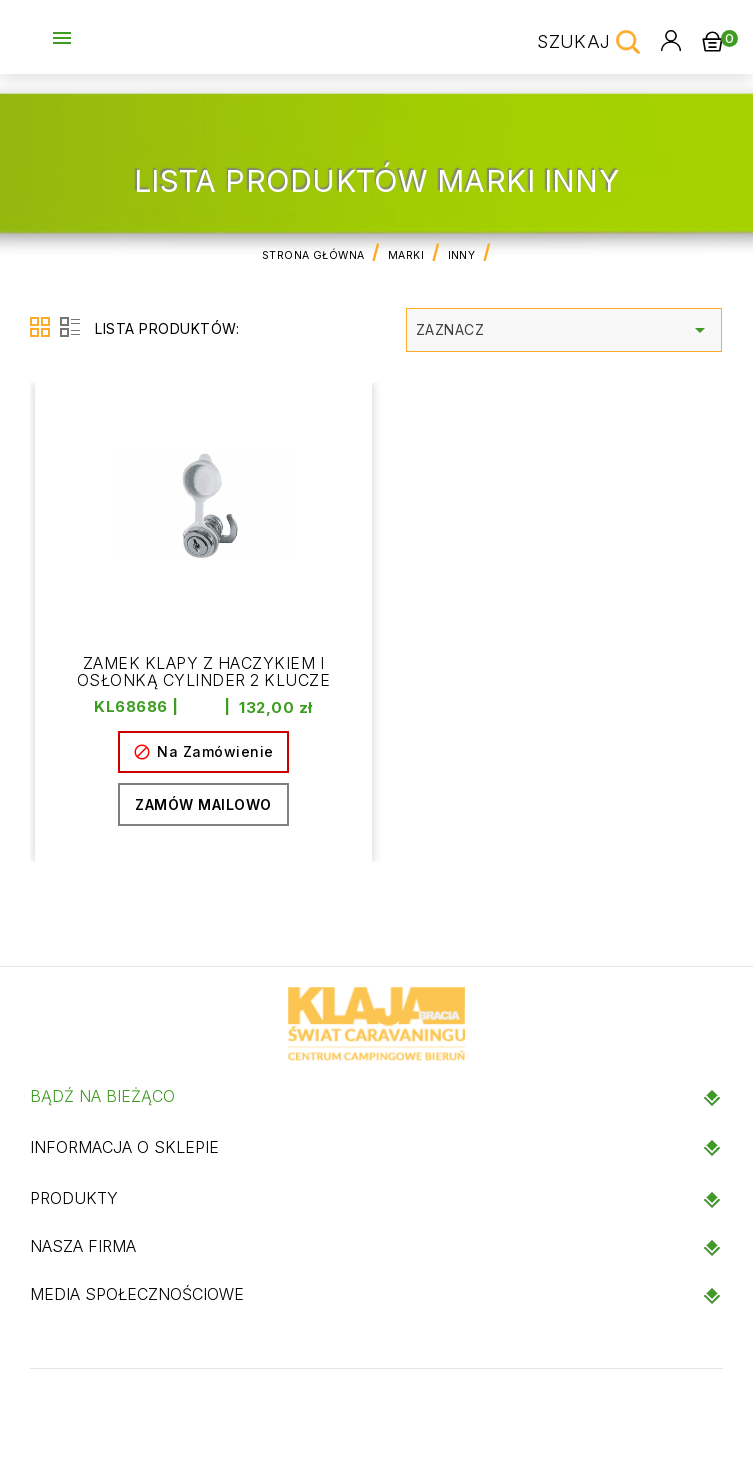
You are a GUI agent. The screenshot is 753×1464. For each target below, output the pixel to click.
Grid (40, 327)
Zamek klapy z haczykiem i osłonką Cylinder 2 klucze (203, 672)
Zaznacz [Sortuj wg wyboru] (564, 330)
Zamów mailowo (203, 805)
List (70, 327)
